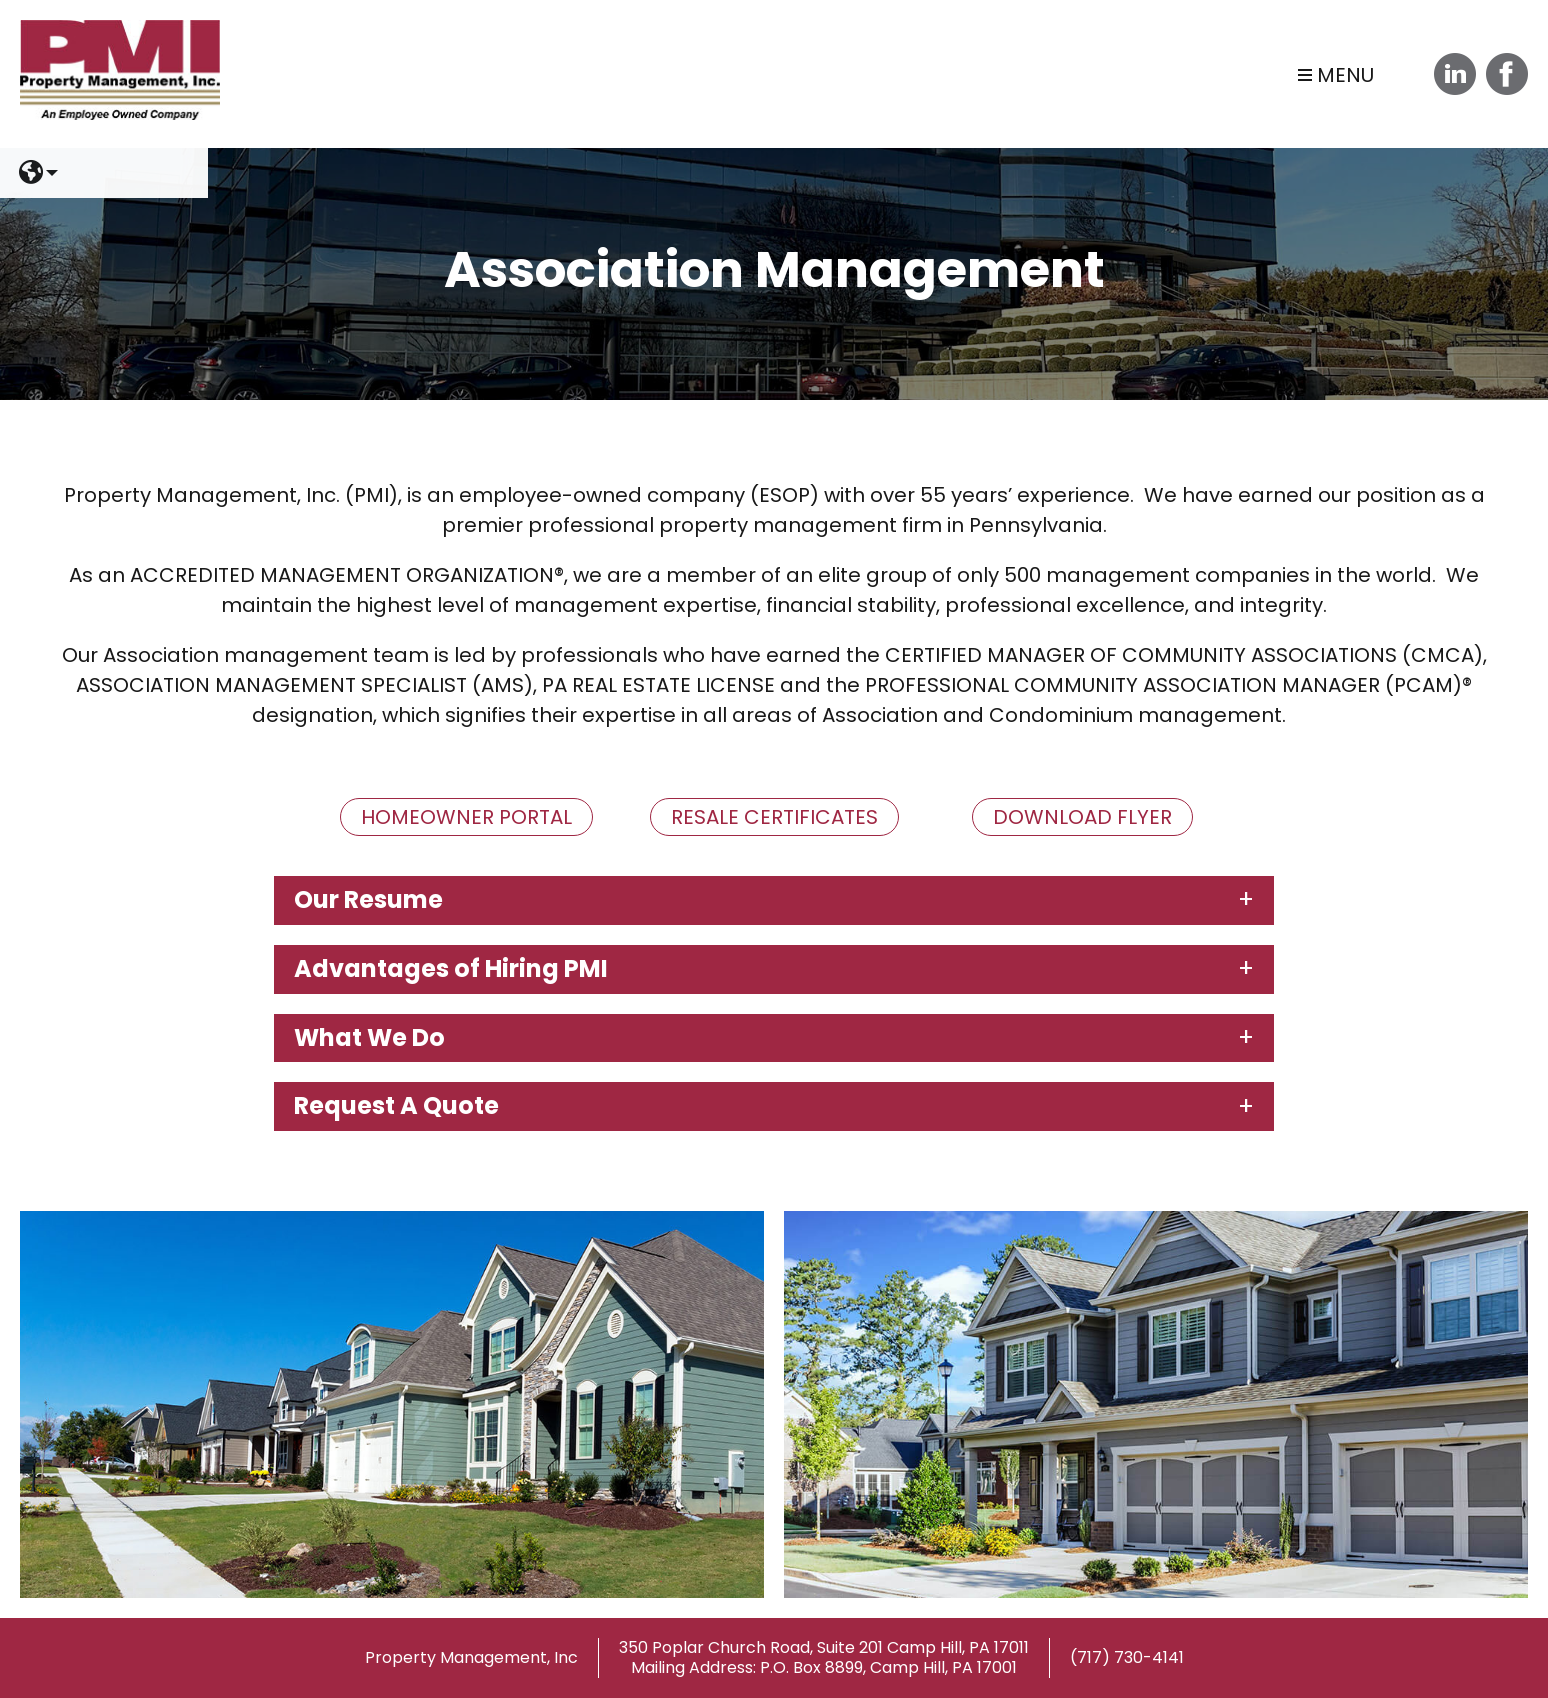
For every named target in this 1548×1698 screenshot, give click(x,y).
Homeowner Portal (466, 817)
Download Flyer (1082, 817)
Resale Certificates (774, 817)
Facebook (1507, 74)
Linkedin (1455, 74)
